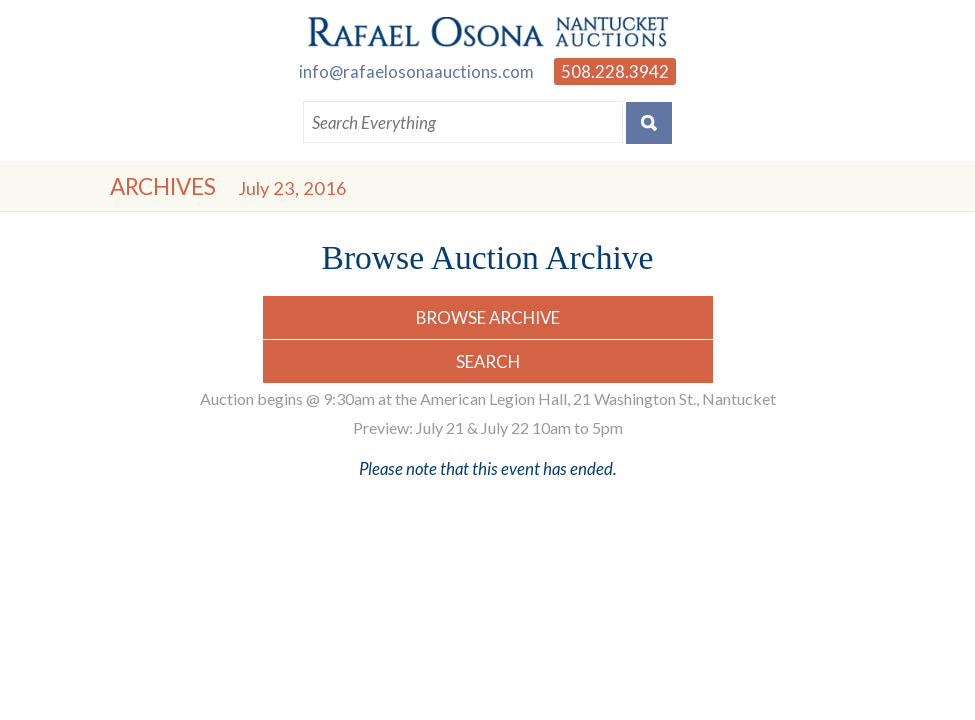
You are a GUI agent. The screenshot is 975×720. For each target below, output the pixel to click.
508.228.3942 (615, 71)
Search (488, 361)
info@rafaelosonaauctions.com (416, 71)
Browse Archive (488, 317)
